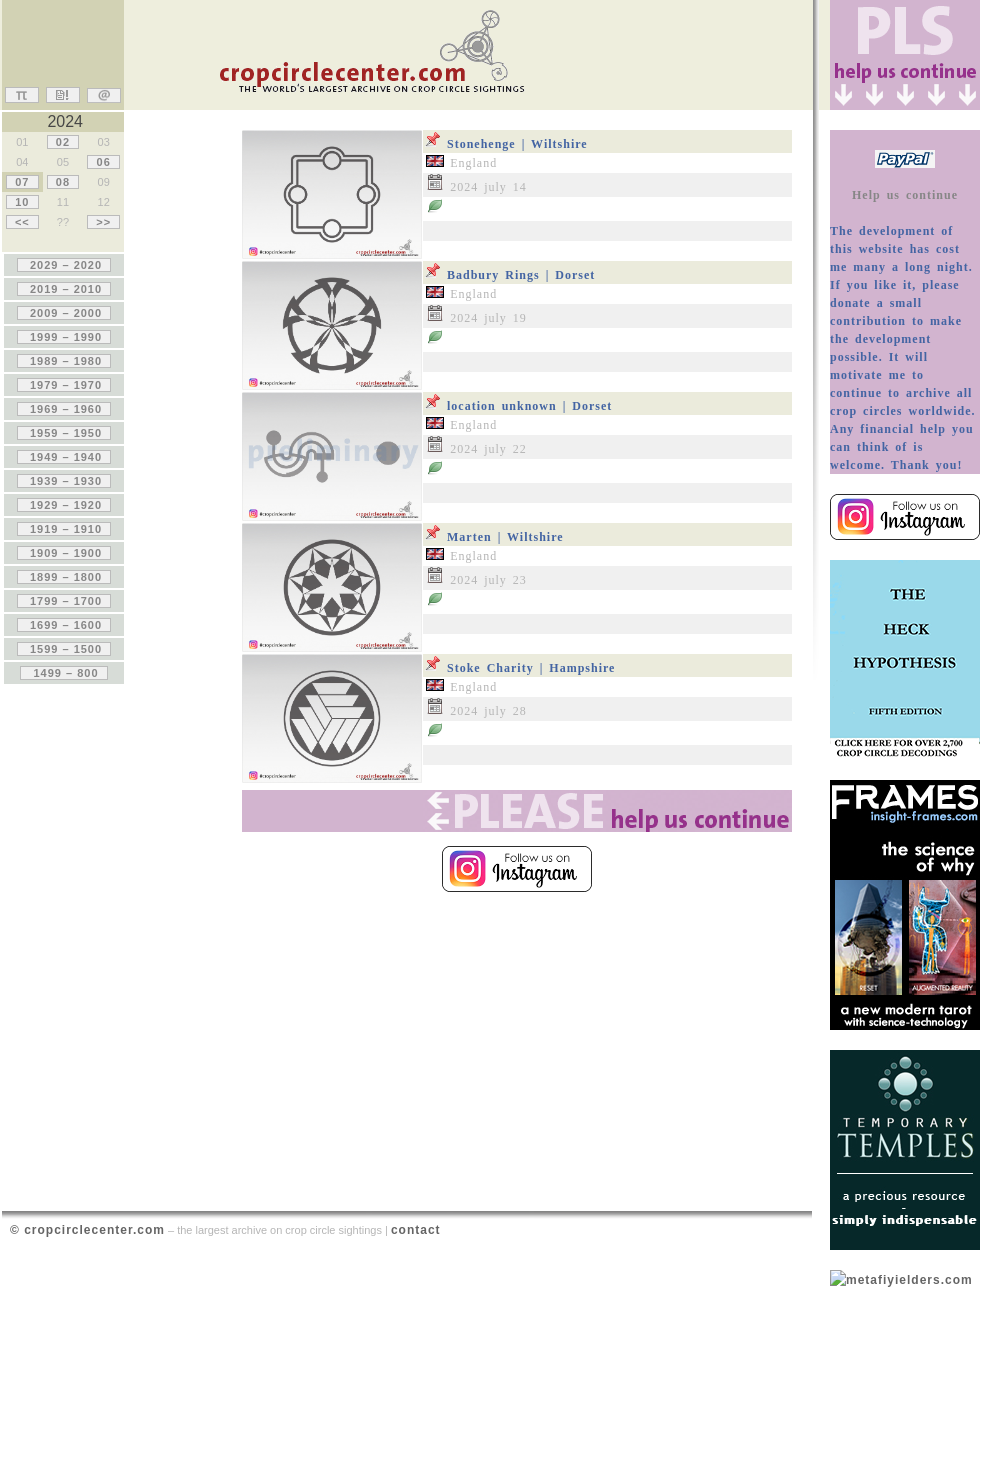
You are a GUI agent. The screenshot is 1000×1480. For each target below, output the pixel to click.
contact (416, 1230)
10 (22, 202)
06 (103, 162)
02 (63, 142)
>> (103, 222)
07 (22, 182)
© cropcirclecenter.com (87, 1230)
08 (63, 182)
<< (22, 222)
